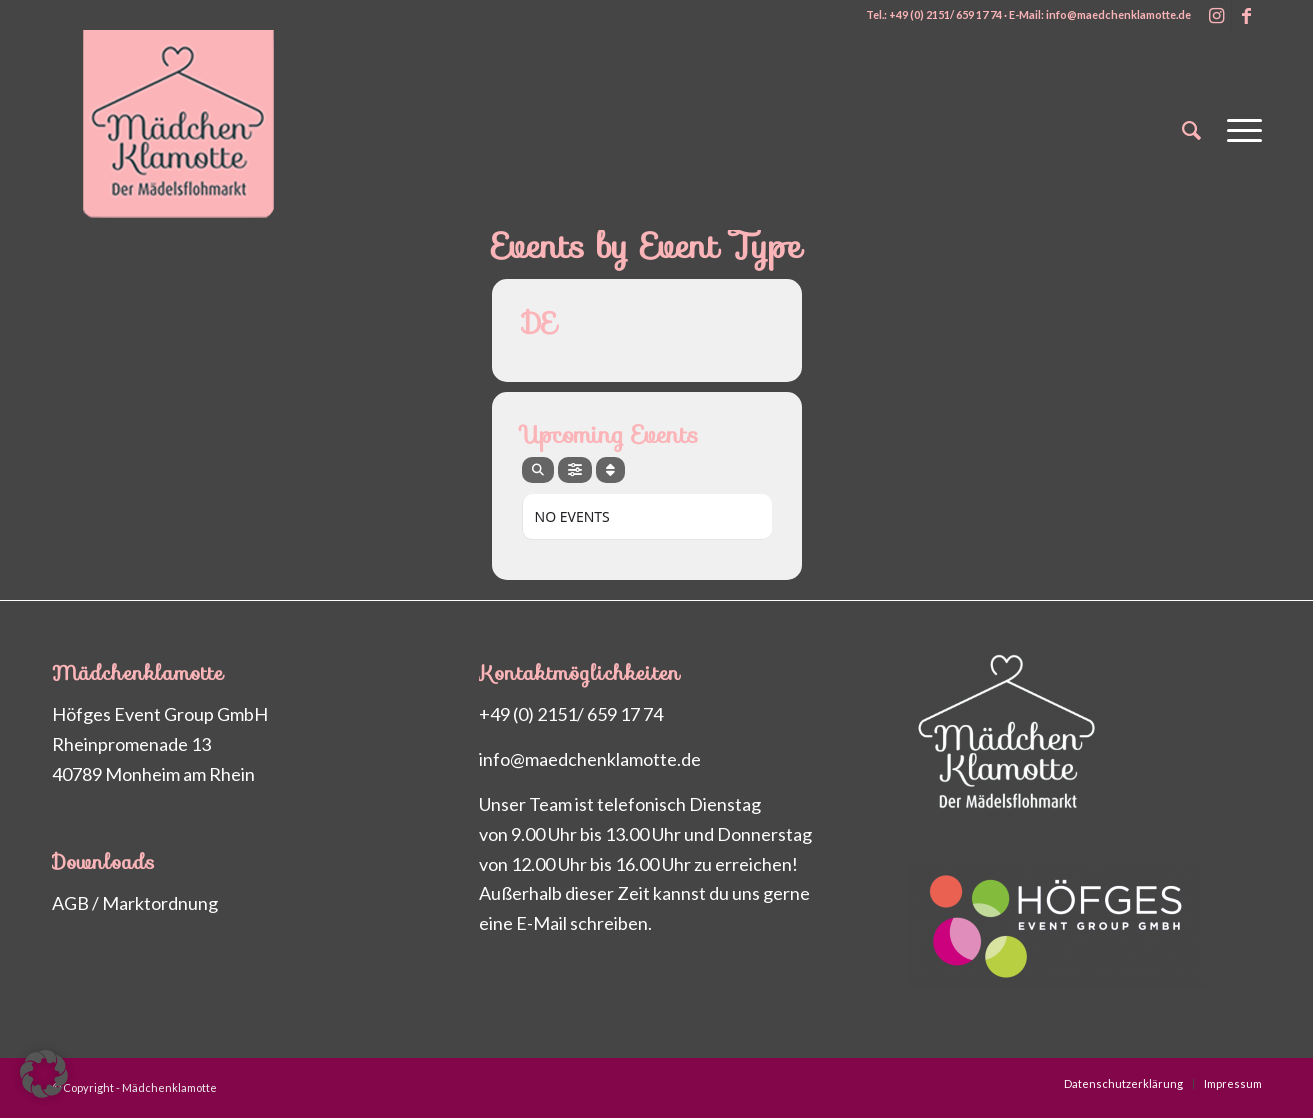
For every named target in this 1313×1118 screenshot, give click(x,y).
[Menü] (1238, 130)
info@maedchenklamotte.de (590, 759)
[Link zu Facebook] (1247, 15)
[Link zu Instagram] (1216, 15)
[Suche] (1191, 130)
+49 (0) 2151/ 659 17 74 (571, 714)
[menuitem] (1191, 130)
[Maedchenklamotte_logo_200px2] (202, 130)
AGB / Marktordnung (135, 903)
